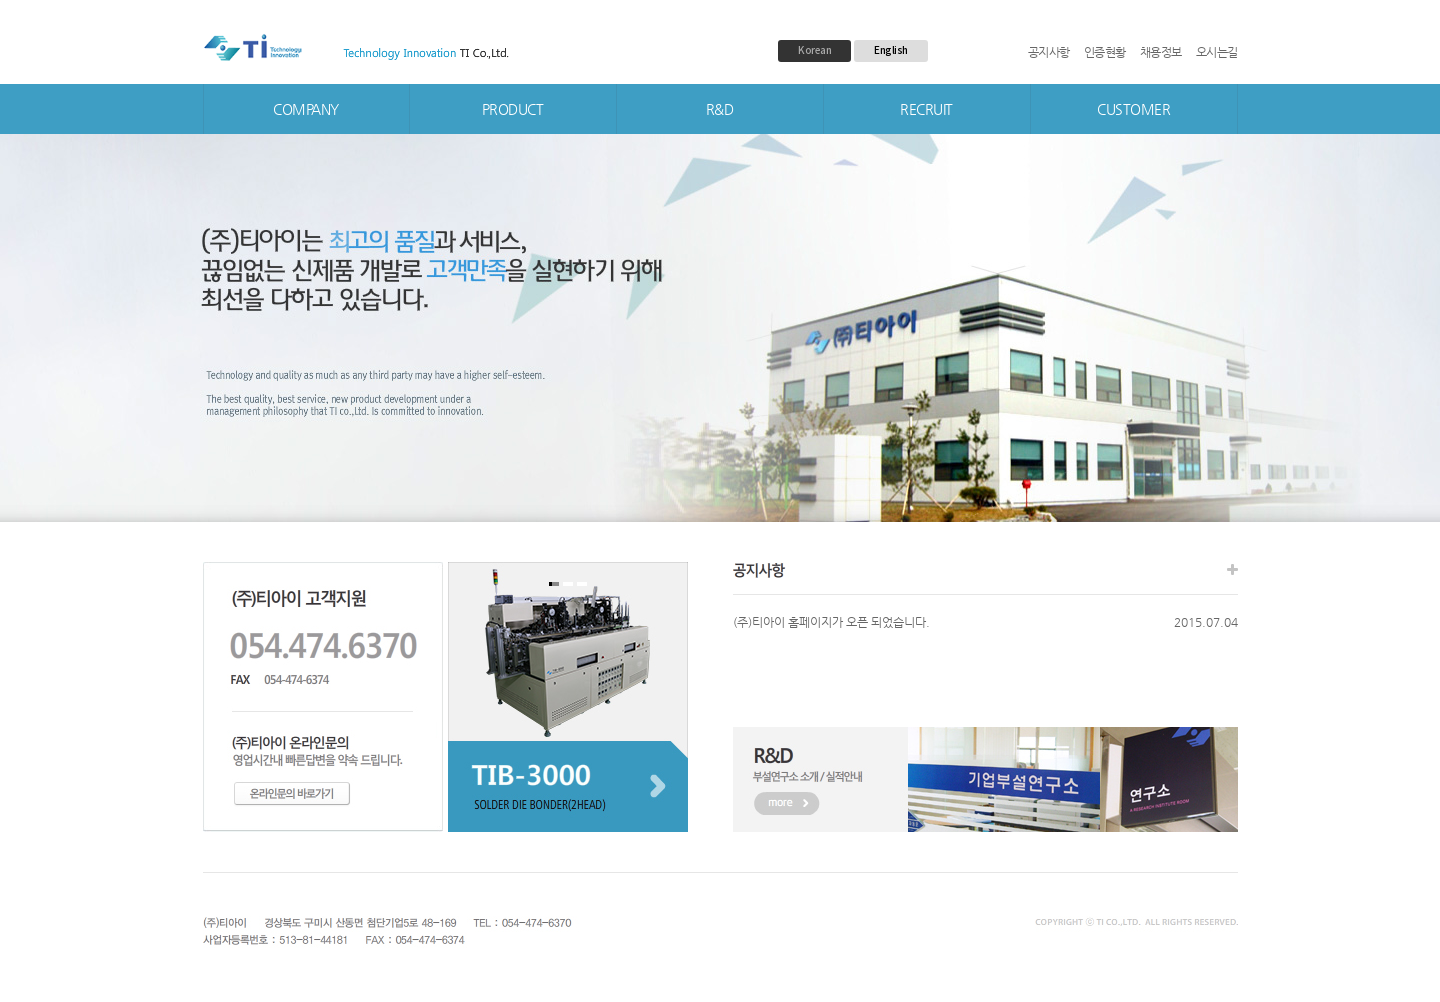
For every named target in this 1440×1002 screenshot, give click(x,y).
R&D (720, 109)
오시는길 (1217, 52)
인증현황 (1105, 52)
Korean (814, 50)
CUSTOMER (1133, 109)
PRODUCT (513, 109)
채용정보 (1161, 52)
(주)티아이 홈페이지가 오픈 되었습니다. (831, 622)
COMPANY (306, 109)
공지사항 (1049, 52)
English (891, 50)
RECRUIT (926, 109)
